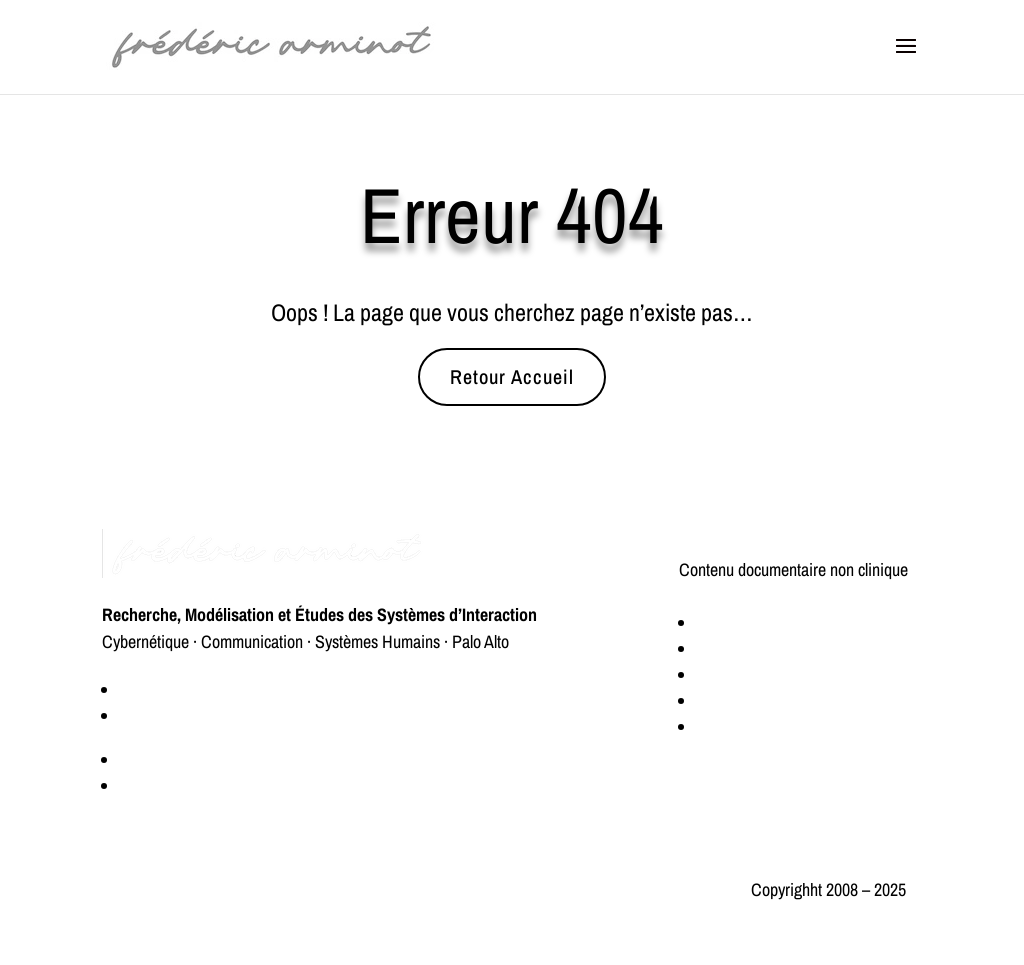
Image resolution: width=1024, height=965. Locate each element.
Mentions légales (589, 889)
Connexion (155, 785)
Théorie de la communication (790, 726)
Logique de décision (762, 648)
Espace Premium (175, 759)
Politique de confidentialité (403, 889)
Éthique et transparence (179, 889)
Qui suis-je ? (160, 689)
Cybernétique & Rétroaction (787, 622)
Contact (145, 715)
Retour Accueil (512, 376)
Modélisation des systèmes (783, 700)
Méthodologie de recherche (784, 674)
